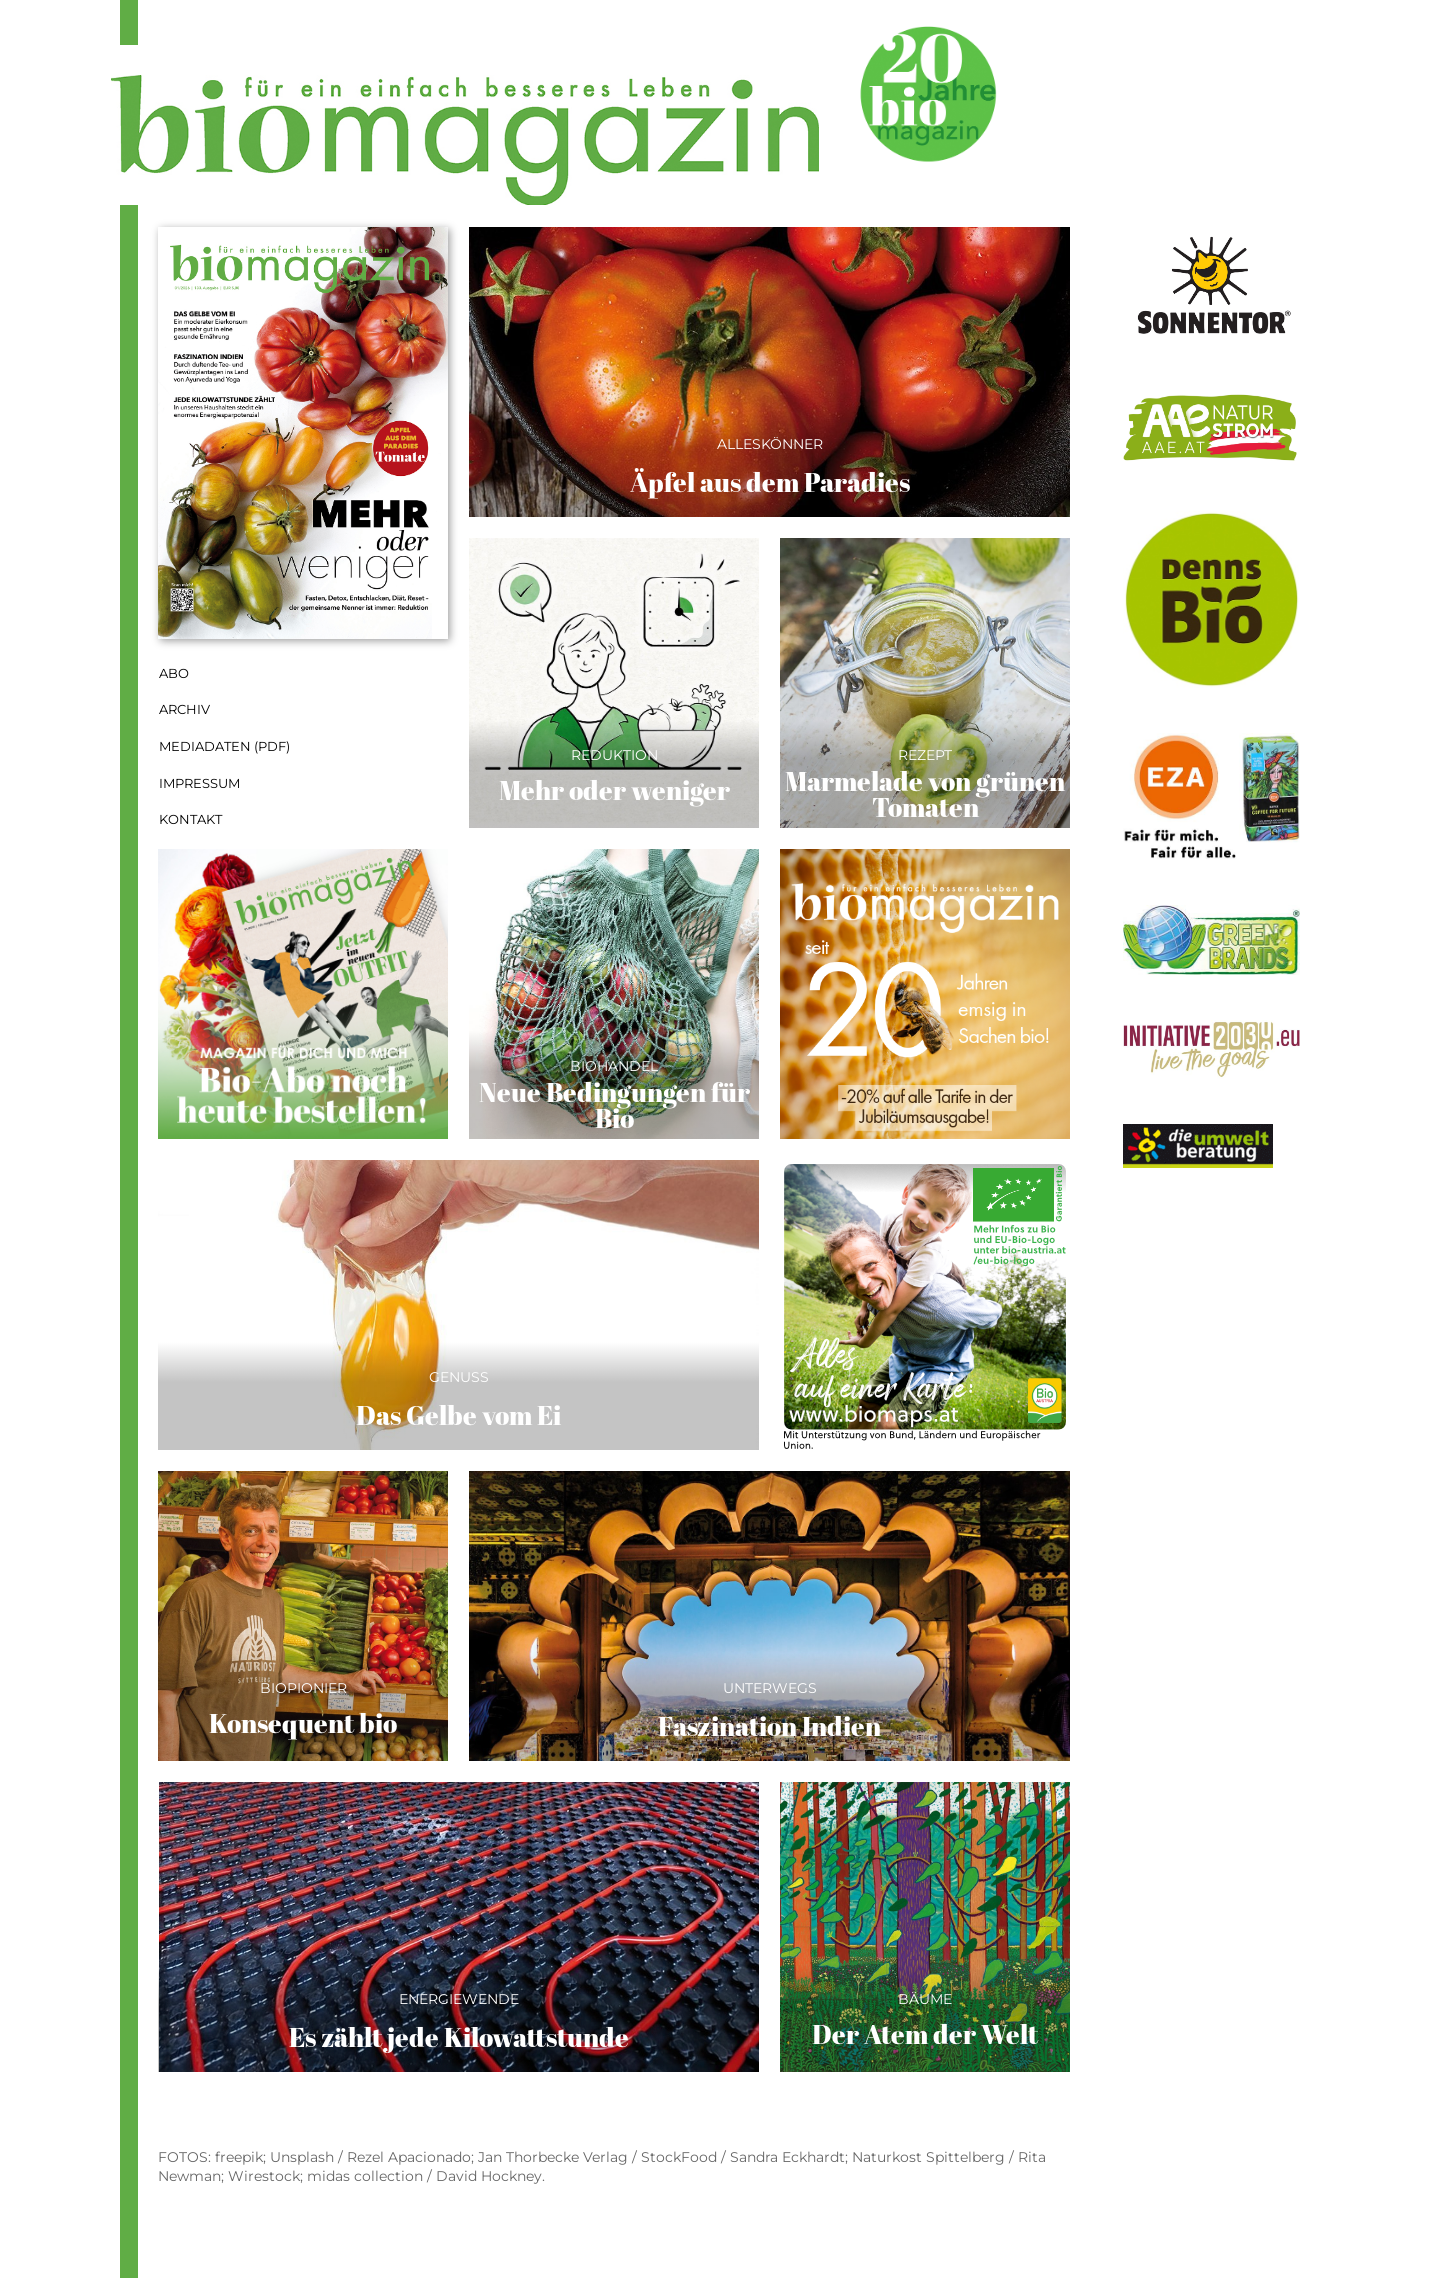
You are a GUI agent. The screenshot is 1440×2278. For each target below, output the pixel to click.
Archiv (184, 709)
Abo (174, 673)
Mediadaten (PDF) (224, 746)
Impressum (199, 783)
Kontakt (190, 819)
